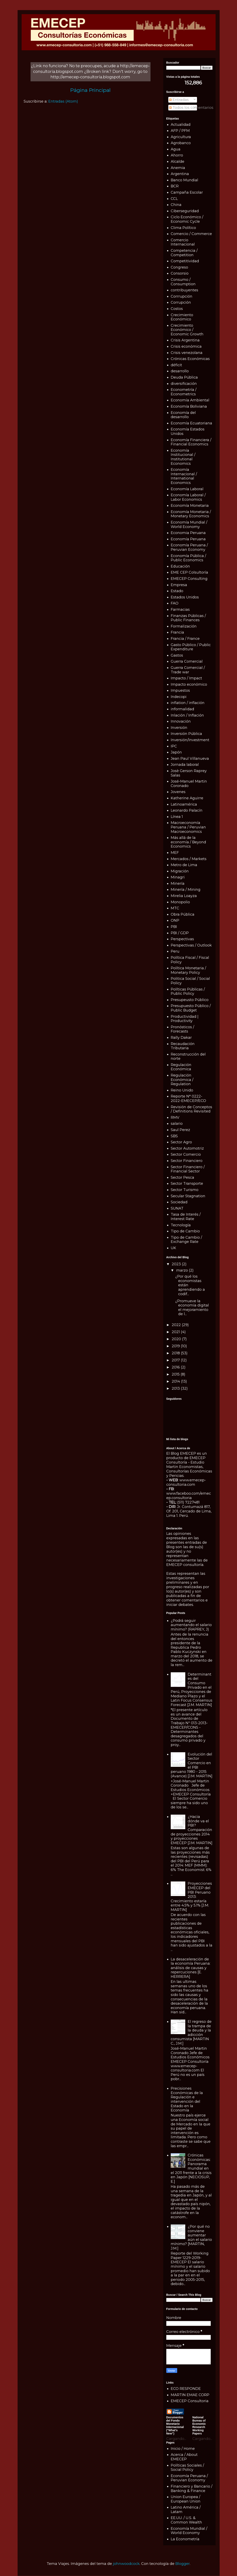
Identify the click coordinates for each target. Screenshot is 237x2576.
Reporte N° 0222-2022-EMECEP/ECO (188, 1098)
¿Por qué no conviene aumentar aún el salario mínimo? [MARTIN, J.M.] (191, 2237)
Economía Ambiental (190, 400)
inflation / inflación (187, 703)
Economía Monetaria (190, 505)
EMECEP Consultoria (190, 2401)
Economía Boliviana (189, 406)
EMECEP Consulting (189, 578)
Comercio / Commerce (191, 234)
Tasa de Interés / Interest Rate (186, 1216)
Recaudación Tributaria (183, 1046)
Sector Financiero (186, 1160)
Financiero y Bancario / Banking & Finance (191, 2488)
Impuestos (180, 690)
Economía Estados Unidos (187, 431)
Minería (177, 883)
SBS (174, 1136)
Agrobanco (181, 143)
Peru (175, 951)
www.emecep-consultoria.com (186, 1482)
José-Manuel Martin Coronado (189, 783)
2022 (177, 1325)
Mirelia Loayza (184, 896)
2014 (176, 1381)
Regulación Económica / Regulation (182, 1079)
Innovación (181, 721)
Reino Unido (182, 1090)
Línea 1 (177, 816)
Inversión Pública (186, 733)
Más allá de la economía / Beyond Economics (188, 842)
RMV (175, 1117)
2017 (176, 1360)
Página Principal (90, 90)
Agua (175, 149)
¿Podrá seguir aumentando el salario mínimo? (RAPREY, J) (191, 1625)
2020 (177, 1339)
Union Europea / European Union (185, 2499)
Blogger (182, 2563)
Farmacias (180, 609)
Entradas (179, 100)
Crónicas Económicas (190, 359)
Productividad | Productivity (184, 1018)
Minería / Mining (185, 889)
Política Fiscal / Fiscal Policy (190, 959)
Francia (177, 632)
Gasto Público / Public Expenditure (191, 647)
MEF (175, 852)
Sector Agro (181, 1142)
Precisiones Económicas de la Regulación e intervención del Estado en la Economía (187, 2099)
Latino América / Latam (186, 2509)
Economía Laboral (187, 489)
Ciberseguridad (185, 211)
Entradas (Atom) (63, 101)
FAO (174, 603)
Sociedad (179, 1202)
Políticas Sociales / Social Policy (187, 2467)
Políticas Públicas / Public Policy (188, 991)
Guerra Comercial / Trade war (188, 669)
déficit (176, 365)
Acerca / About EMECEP (184, 2456)
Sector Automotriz (187, 1148)
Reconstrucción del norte (188, 1056)
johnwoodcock (126, 2563)
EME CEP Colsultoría (189, 572)
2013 (176, 1388)
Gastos (177, 655)
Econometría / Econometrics (183, 391)
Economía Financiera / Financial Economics (191, 442)
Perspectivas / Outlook (191, 945)
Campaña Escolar (187, 192)
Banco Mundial (184, 180)
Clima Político (183, 228)
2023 (177, 1264)
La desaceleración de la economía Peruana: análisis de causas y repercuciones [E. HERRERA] (190, 1968)
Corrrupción (181, 296)
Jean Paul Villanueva (190, 758)
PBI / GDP (180, 933)
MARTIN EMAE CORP (190, 2395)
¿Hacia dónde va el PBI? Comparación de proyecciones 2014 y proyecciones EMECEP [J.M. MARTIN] (191, 1829)
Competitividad (185, 261)
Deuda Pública (184, 377)
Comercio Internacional (183, 242)
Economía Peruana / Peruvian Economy (189, 547)
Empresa (179, 585)
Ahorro (177, 155)
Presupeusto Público (190, 1000)
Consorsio (180, 273)
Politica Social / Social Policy (190, 980)
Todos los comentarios (191, 107)
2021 (176, 1332)
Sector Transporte (187, 1183)
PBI (174, 926)
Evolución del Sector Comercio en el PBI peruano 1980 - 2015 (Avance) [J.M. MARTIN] (191, 1765)
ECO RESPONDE (186, 2388)
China (176, 205)
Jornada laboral (185, 764)
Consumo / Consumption (183, 281)
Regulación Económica (181, 1067)
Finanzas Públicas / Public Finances (188, 618)
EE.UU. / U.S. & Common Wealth (186, 2520)
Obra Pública (182, 914)
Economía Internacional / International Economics (184, 476)
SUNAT (177, 1208)
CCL (174, 198)
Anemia (178, 168)
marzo (182, 1270)
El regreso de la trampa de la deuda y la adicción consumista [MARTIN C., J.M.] (191, 2032)
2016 (176, 1367)
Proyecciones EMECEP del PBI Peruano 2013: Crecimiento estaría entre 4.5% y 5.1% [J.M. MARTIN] (191, 1896)
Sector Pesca (182, 1177)
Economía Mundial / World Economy (189, 524)
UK (173, 1248)
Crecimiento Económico (182, 317)
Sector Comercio (186, 1154)
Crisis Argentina (185, 340)
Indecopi (178, 697)
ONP (175, 920)
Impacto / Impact (186, 678)
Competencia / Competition (184, 252)
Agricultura (181, 137)
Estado (177, 591)
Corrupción (181, 302)
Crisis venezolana (186, 352)
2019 (176, 1346)
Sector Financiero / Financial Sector (188, 1169)
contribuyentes (184, 290)
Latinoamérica (184, 804)
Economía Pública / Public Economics (188, 558)
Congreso (179, 267)
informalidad (182, 709)
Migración (180, 871)
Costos (177, 308)
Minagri (178, 877)
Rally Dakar (181, 1037)
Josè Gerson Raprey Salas (189, 773)
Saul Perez (180, 1130)
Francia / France (185, 638)
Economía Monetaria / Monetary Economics (191, 514)
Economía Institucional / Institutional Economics (183, 457)
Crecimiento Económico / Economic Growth (187, 329)
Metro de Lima (184, 865)
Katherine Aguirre (187, 798)
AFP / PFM (180, 130)
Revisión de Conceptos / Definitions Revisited (191, 1109)
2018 (176, 1353)
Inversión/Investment (190, 740)
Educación (180, 566)
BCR (175, 186)
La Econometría (185, 2539)
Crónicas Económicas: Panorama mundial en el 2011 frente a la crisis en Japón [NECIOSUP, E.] (191, 2168)
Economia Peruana (188, 533)
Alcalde (177, 161)
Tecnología (181, 1225)
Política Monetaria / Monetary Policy (188, 970)
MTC (175, 908)
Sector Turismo (184, 1190)
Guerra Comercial (187, 661)
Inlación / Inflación (187, 715)
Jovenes (178, 792)
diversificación (184, 383)
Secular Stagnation (188, 1196)
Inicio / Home (183, 2448)
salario (177, 1123)
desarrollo (180, 371)
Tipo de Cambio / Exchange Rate (186, 1239)
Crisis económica (186, 346)
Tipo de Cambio (185, 1231)
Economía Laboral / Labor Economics (188, 497)
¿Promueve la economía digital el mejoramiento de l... (192, 1307)
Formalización (184, 626)
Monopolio (180, 902)
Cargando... (176, 2438)
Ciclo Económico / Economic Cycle (187, 219)
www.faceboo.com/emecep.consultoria (188, 1495)
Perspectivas (182, 939)
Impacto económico (189, 684)
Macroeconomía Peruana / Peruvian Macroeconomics (188, 827)
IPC (174, 746)
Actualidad (181, 124)
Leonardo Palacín (186, 810)
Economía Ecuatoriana (191, 423)
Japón (176, 752)
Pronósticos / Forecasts (182, 1029)
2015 (176, 1374)
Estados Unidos (185, 597)
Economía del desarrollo (183, 414)
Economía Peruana (188, 539)
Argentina (180, 174)
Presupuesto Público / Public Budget (191, 1008)
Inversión (179, 727)
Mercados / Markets (188, 859)
